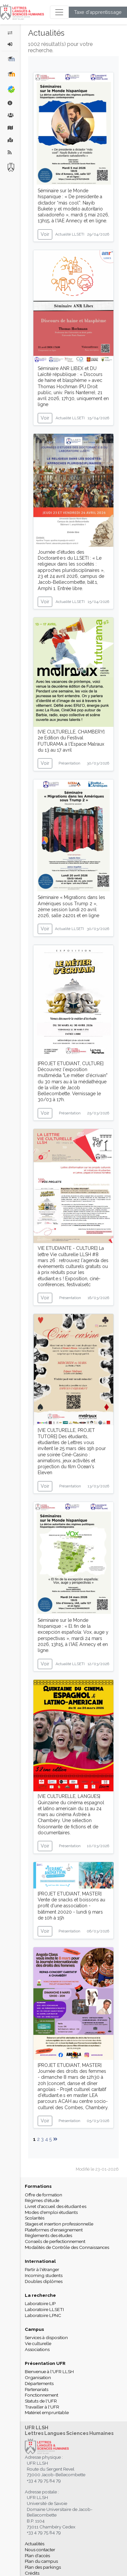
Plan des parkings (43, 2567)
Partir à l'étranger (42, 2269)
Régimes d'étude (42, 2200)
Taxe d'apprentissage (98, 12)
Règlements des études (48, 2235)
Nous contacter (40, 2549)
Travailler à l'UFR (42, 2406)
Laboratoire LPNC (43, 2315)
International (40, 2261)
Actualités (34, 2543)
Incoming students (44, 2275)
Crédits (32, 2573)
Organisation (38, 2377)
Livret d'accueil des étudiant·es (55, 2206)
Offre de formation (43, 2194)
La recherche (40, 2295)
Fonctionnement (41, 2395)
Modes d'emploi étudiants (51, 2212)
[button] (10, 44)
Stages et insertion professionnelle (59, 2223)
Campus (34, 2329)
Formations (38, 2186)
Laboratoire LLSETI (44, 2309)
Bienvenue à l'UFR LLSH (49, 2371)
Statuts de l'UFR (41, 2401)
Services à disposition (46, 2337)
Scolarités (34, 2218)
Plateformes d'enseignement (54, 2229)
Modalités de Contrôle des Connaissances (67, 2247)
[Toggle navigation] (59, 12)
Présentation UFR (45, 2363)
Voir (45, 234)
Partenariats (36, 2389)
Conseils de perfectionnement (55, 2241)
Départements (39, 2383)
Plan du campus (41, 2561)
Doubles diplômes (44, 2281)
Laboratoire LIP (40, 2303)
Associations (37, 2349)
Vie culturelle (38, 2343)
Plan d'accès (37, 2555)
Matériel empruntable (47, 2412)
